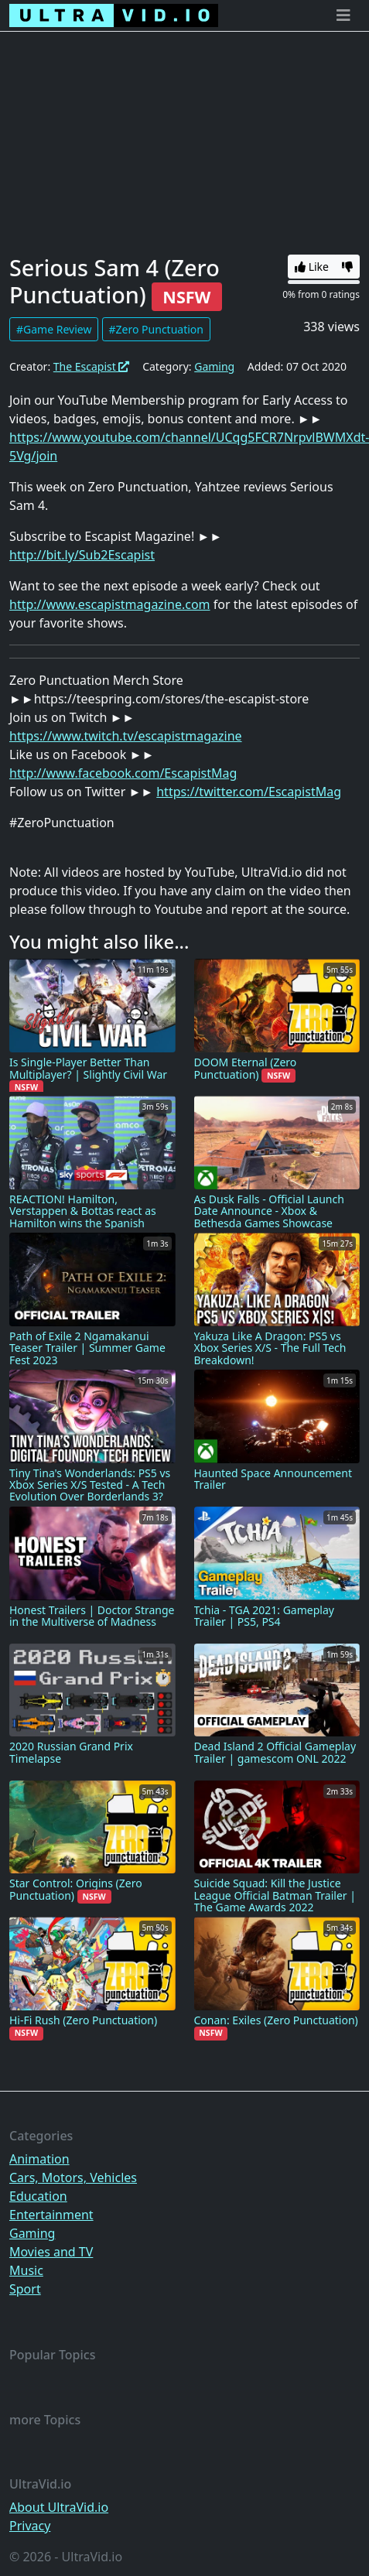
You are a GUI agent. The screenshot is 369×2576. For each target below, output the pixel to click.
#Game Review (53, 329)
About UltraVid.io (58, 2507)
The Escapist (91, 366)
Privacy (29, 2525)
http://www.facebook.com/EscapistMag (123, 773)
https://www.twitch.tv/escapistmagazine (125, 735)
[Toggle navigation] (343, 15)
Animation (39, 2158)
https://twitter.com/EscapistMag (248, 791)
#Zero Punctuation (156, 329)
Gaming (214, 366)
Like (312, 266)
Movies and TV (51, 2251)
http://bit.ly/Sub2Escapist (82, 554)
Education (38, 2196)
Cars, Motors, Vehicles (73, 2177)
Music (26, 2270)
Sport (25, 2288)
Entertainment (51, 2214)
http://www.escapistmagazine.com (109, 604)
